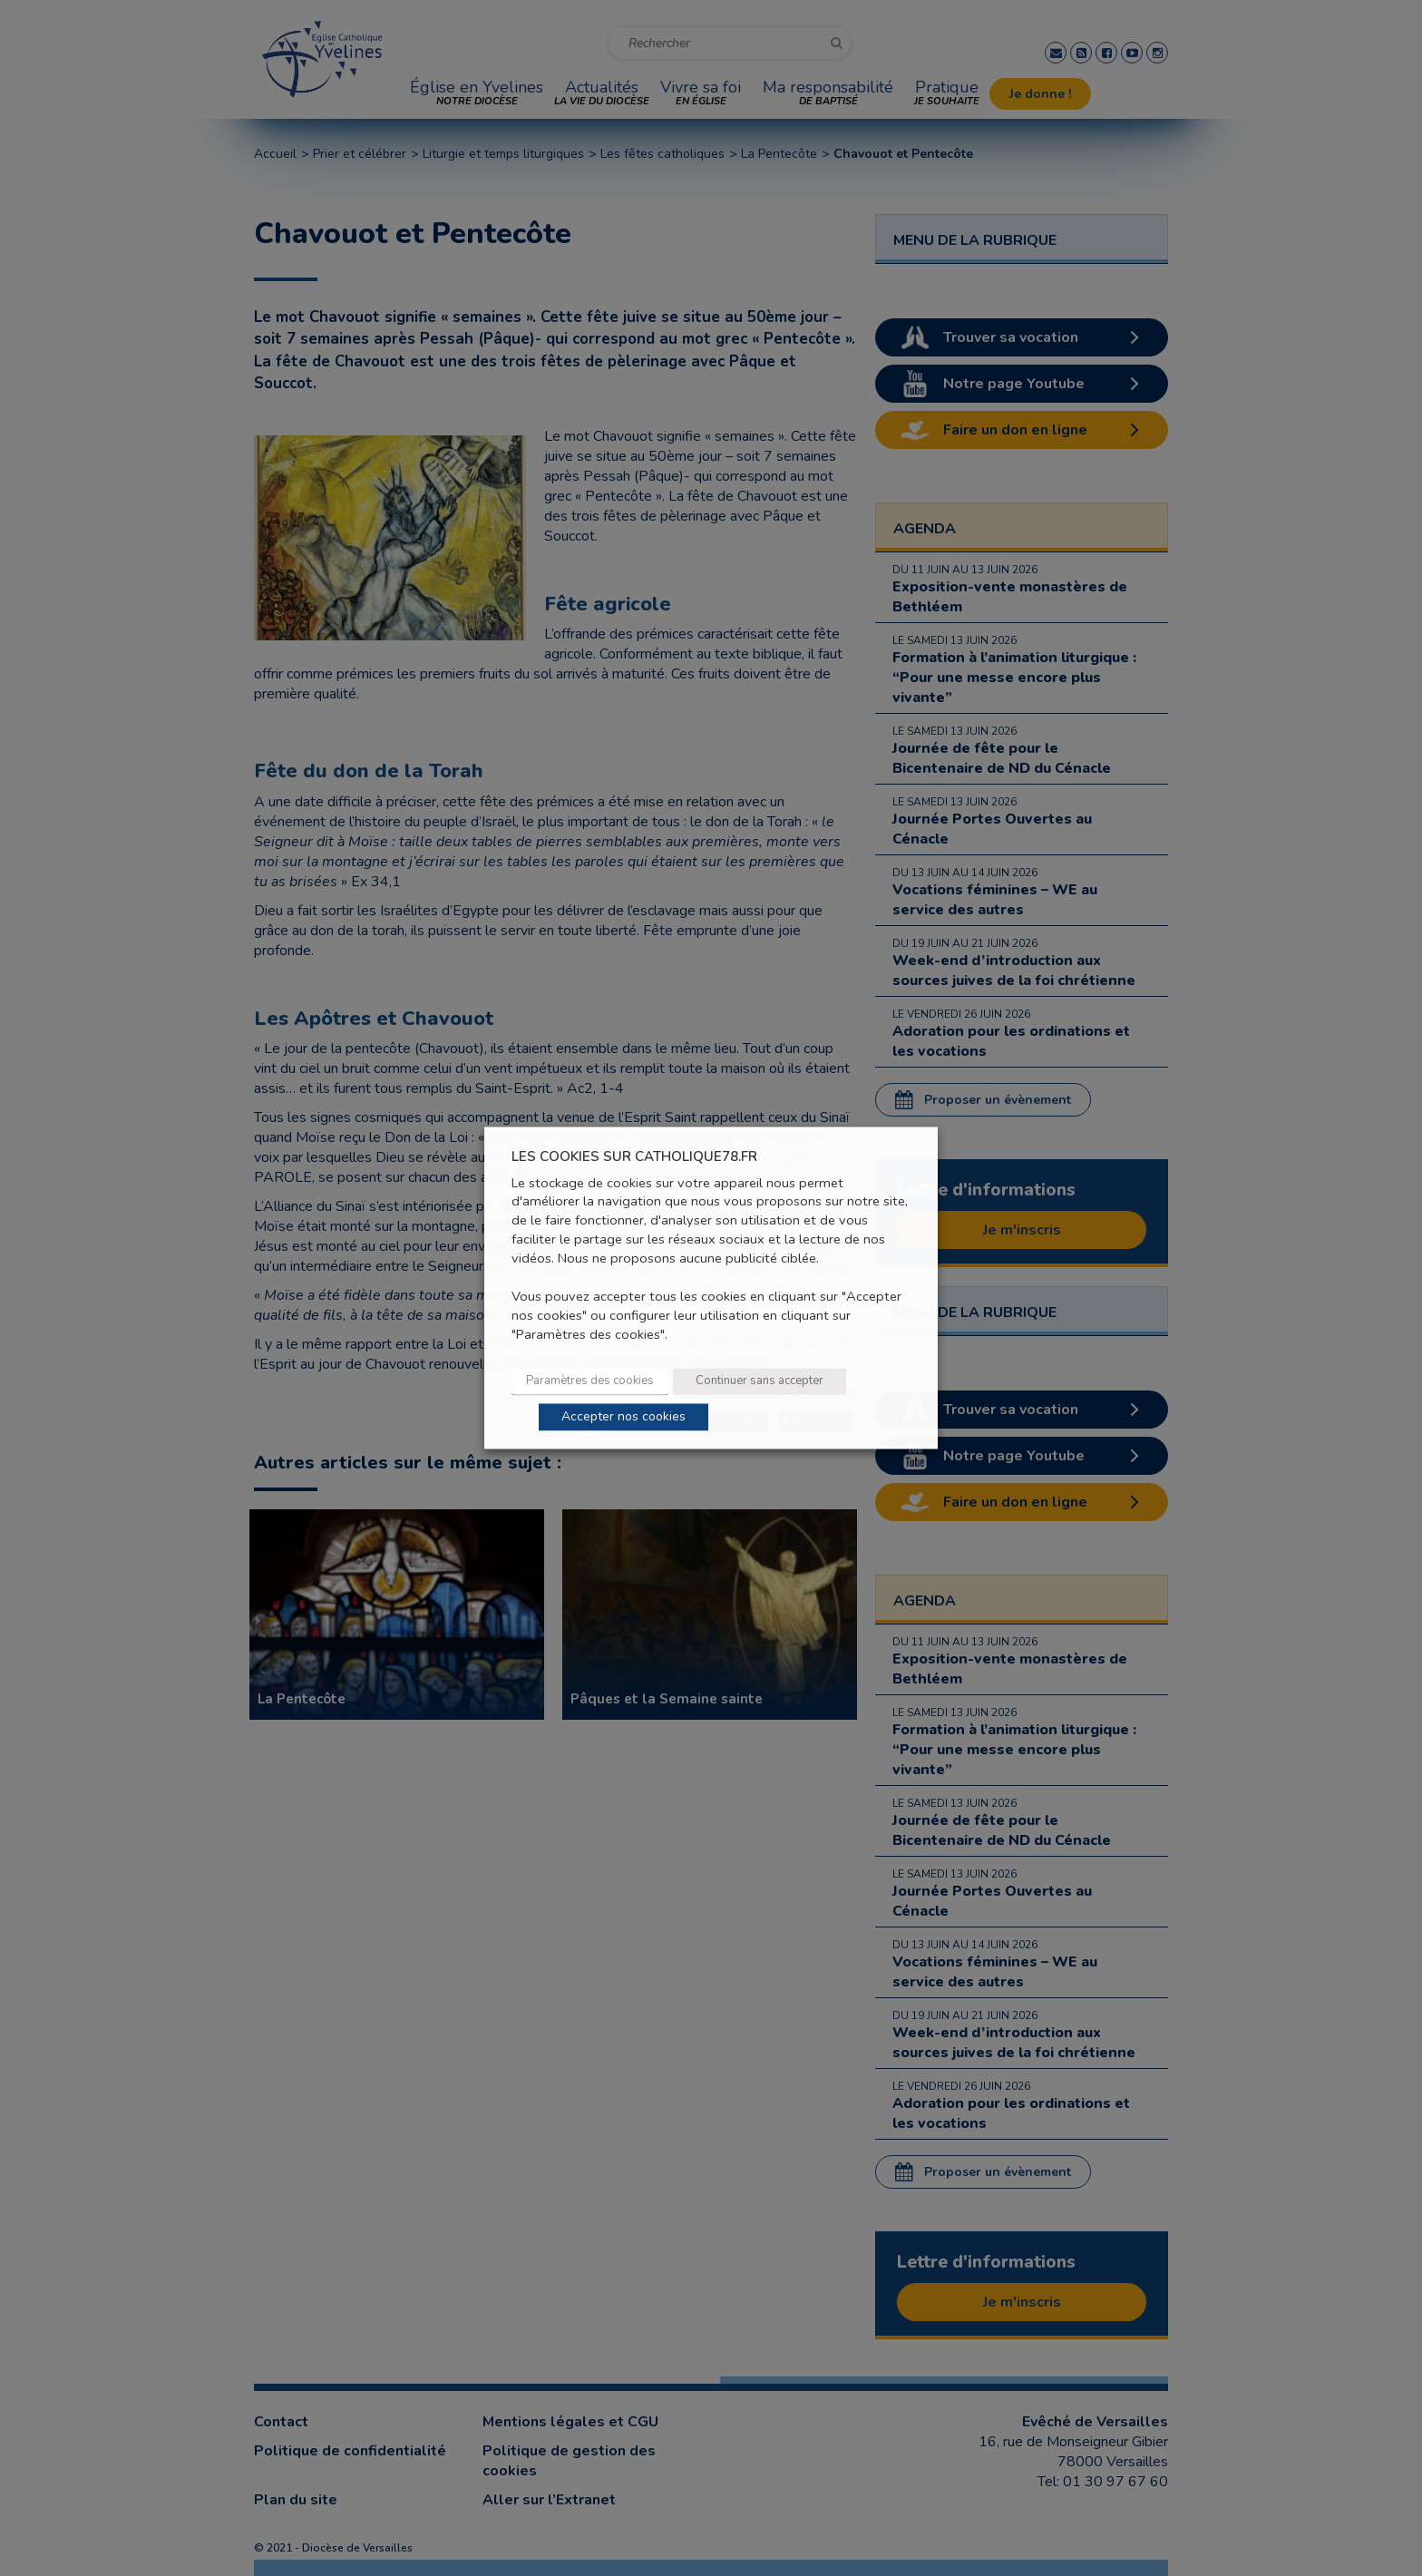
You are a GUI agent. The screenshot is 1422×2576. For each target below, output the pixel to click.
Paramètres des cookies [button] (590, 1381)
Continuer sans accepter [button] (759, 1381)
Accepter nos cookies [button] (623, 1417)
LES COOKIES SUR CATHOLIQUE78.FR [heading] (634, 1157)
